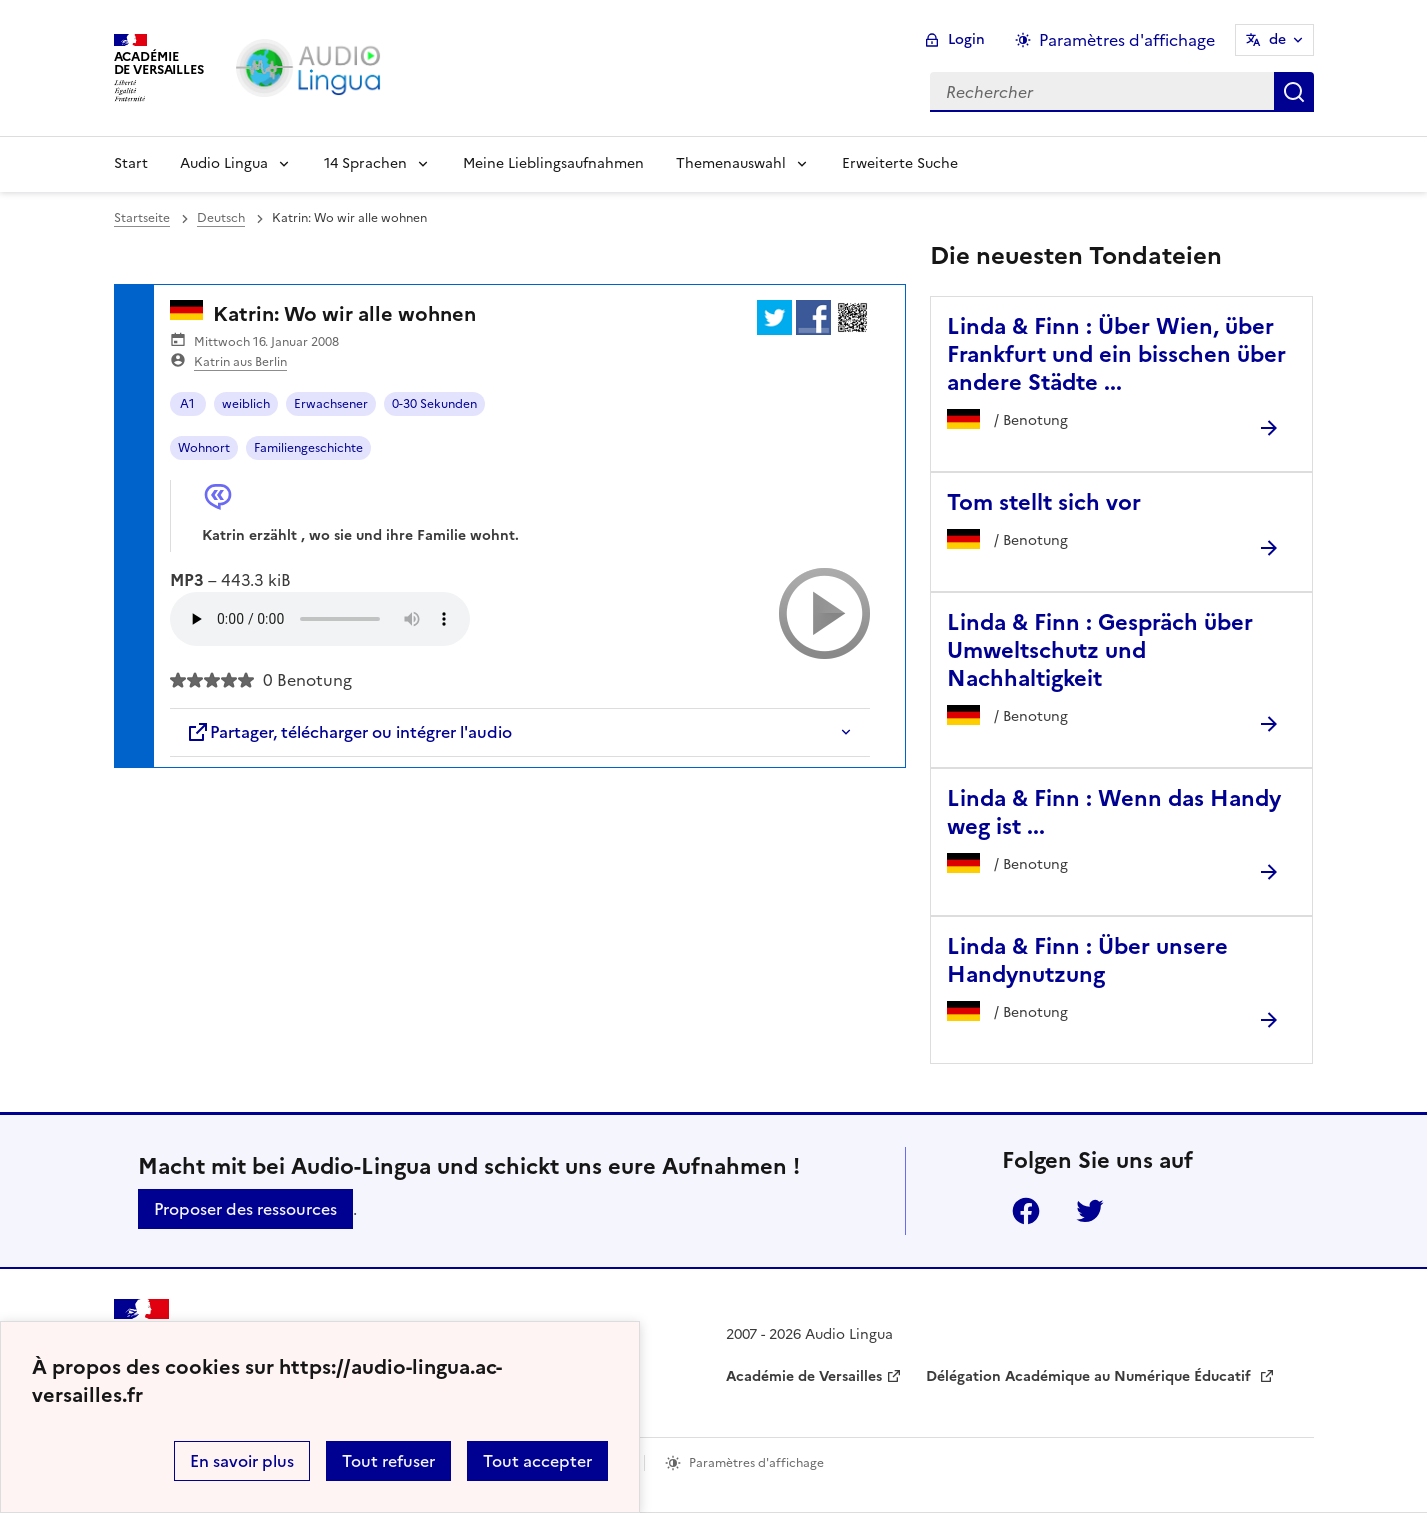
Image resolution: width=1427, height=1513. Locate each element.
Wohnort (204, 448)
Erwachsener (331, 404)
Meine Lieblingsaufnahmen (553, 163)
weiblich (246, 404)
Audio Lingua (224, 163)
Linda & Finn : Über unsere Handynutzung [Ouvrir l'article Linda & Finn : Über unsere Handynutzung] (1087, 960)
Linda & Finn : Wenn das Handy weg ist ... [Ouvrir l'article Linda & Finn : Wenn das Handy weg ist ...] (1114, 812)
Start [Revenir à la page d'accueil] (131, 163)
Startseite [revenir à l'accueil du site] (142, 218)
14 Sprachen (365, 163)
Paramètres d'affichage (756, 1463)
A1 (187, 404)
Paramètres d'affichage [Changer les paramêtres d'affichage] (1127, 40)
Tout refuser (388, 1461)
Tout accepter (537, 1461)
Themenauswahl (731, 163)
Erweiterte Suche (900, 163)
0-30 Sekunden (434, 404)
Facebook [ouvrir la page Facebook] (1026, 1211)
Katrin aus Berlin (240, 362)
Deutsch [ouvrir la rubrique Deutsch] (221, 218)
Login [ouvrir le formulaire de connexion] (966, 39)
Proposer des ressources (245, 1209)
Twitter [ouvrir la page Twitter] (1090, 1211)
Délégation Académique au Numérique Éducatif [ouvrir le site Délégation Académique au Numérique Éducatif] (1090, 1376)
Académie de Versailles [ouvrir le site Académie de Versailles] (804, 1376)
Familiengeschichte (308, 448)
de (1277, 39)
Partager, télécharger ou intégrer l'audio (349, 732)
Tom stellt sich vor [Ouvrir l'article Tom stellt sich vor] (1044, 502)
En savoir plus (242, 1461)
